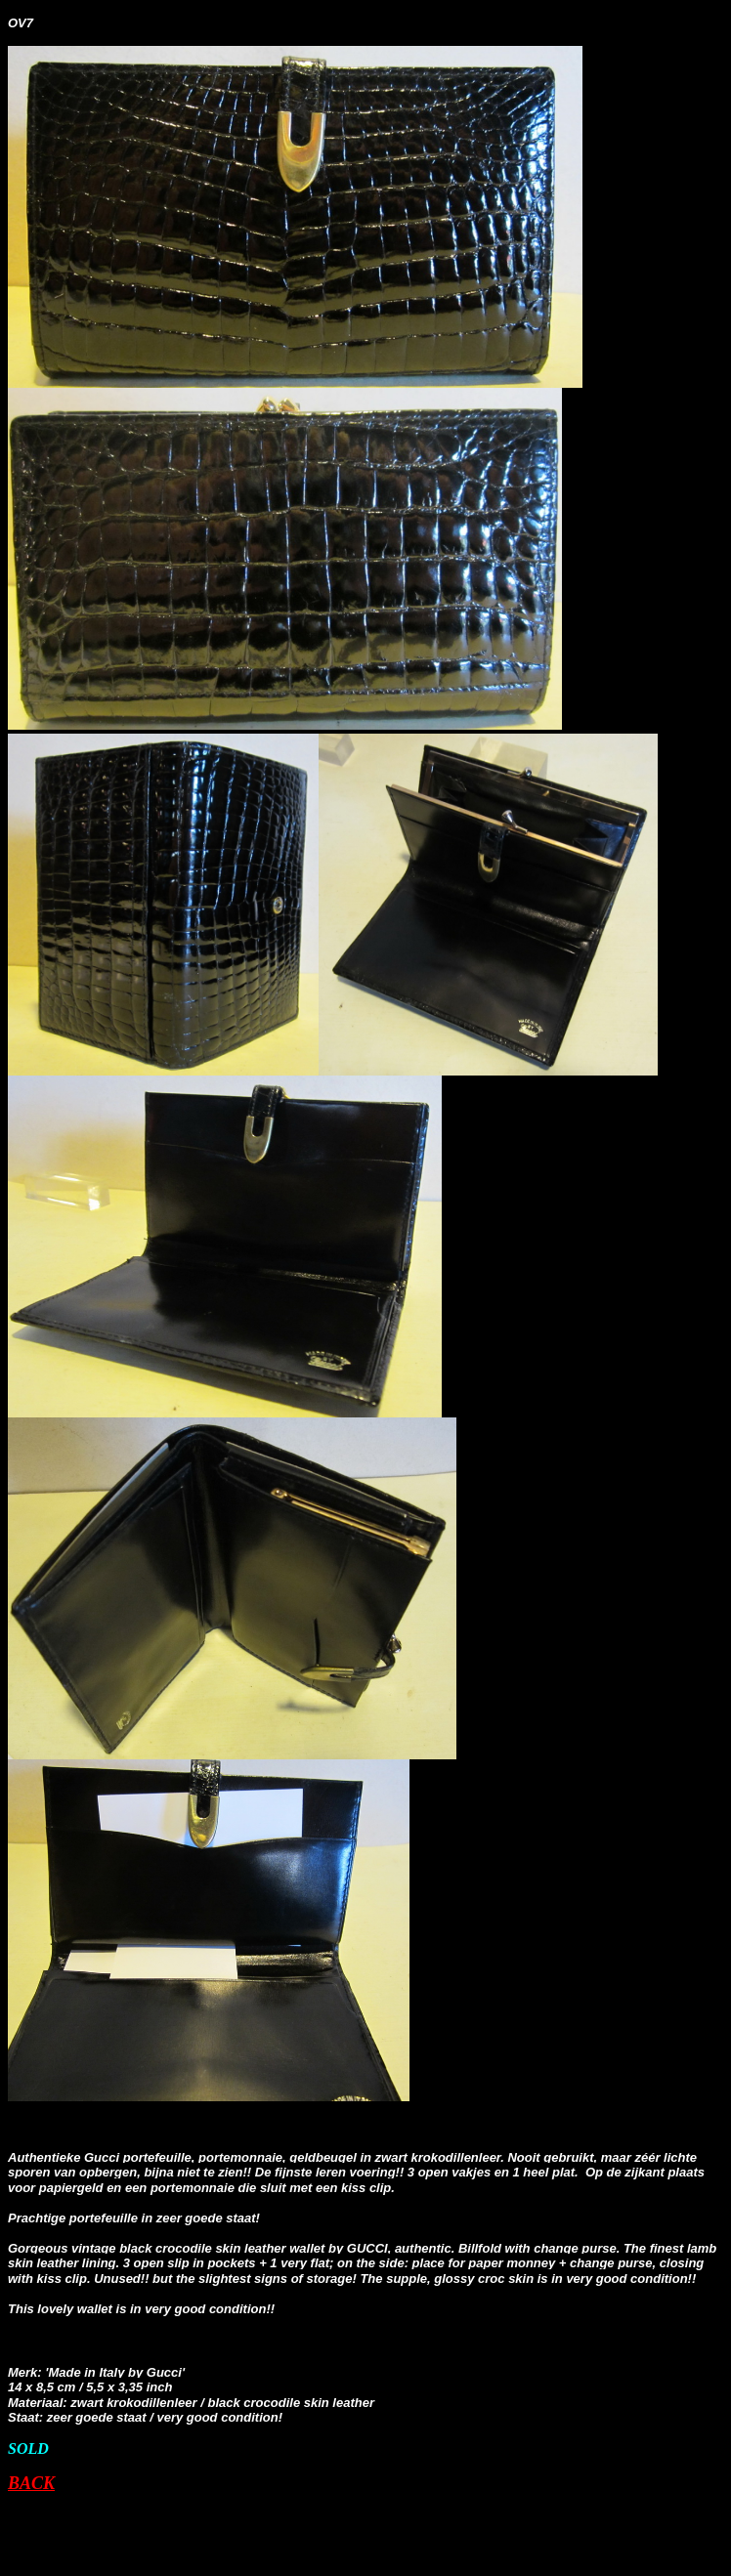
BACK (31, 2483)
